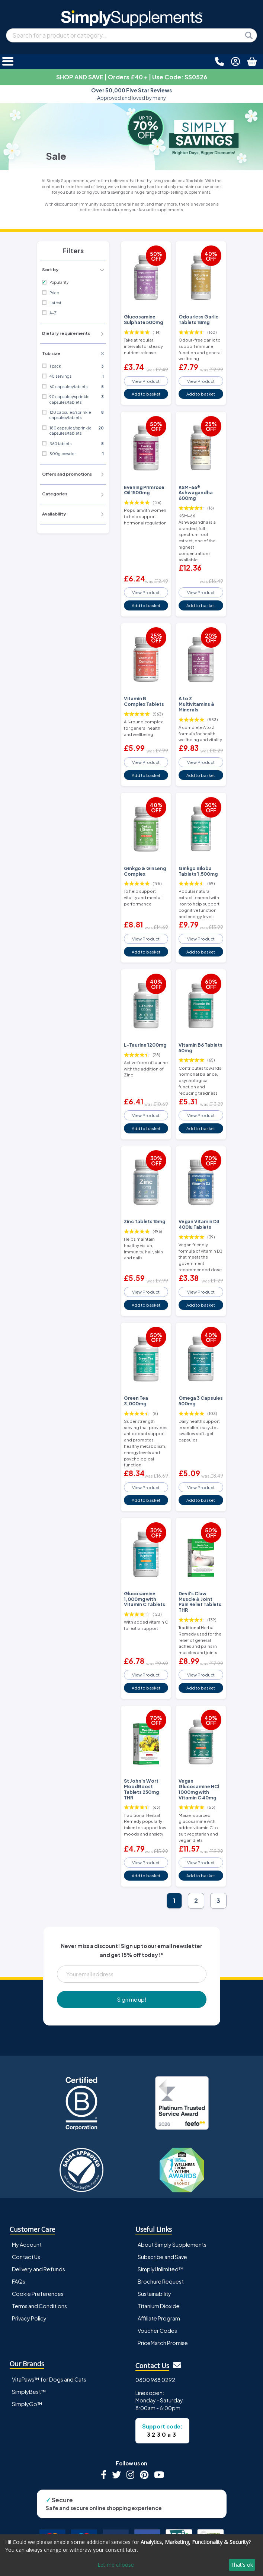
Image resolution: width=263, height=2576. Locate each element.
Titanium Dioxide (159, 2306)
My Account (27, 2244)
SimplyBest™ (29, 2391)
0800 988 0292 (155, 2379)
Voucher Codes (157, 2330)
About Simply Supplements (172, 2244)
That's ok (242, 2564)
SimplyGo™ (27, 2404)
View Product (146, 381)
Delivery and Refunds (38, 2269)
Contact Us (26, 2256)
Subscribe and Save (162, 2256)
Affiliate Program (159, 2318)
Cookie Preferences (38, 2293)
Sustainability (154, 2293)
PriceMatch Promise (163, 2342)
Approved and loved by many (131, 94)
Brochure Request (161, 2281)
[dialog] (131, 2555)
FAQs (18, 2281)
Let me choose (115, 2564)
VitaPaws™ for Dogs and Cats (49, 2379)
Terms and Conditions (39, 2306)
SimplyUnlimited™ (161, 2269)
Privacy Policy (29, 2318)
